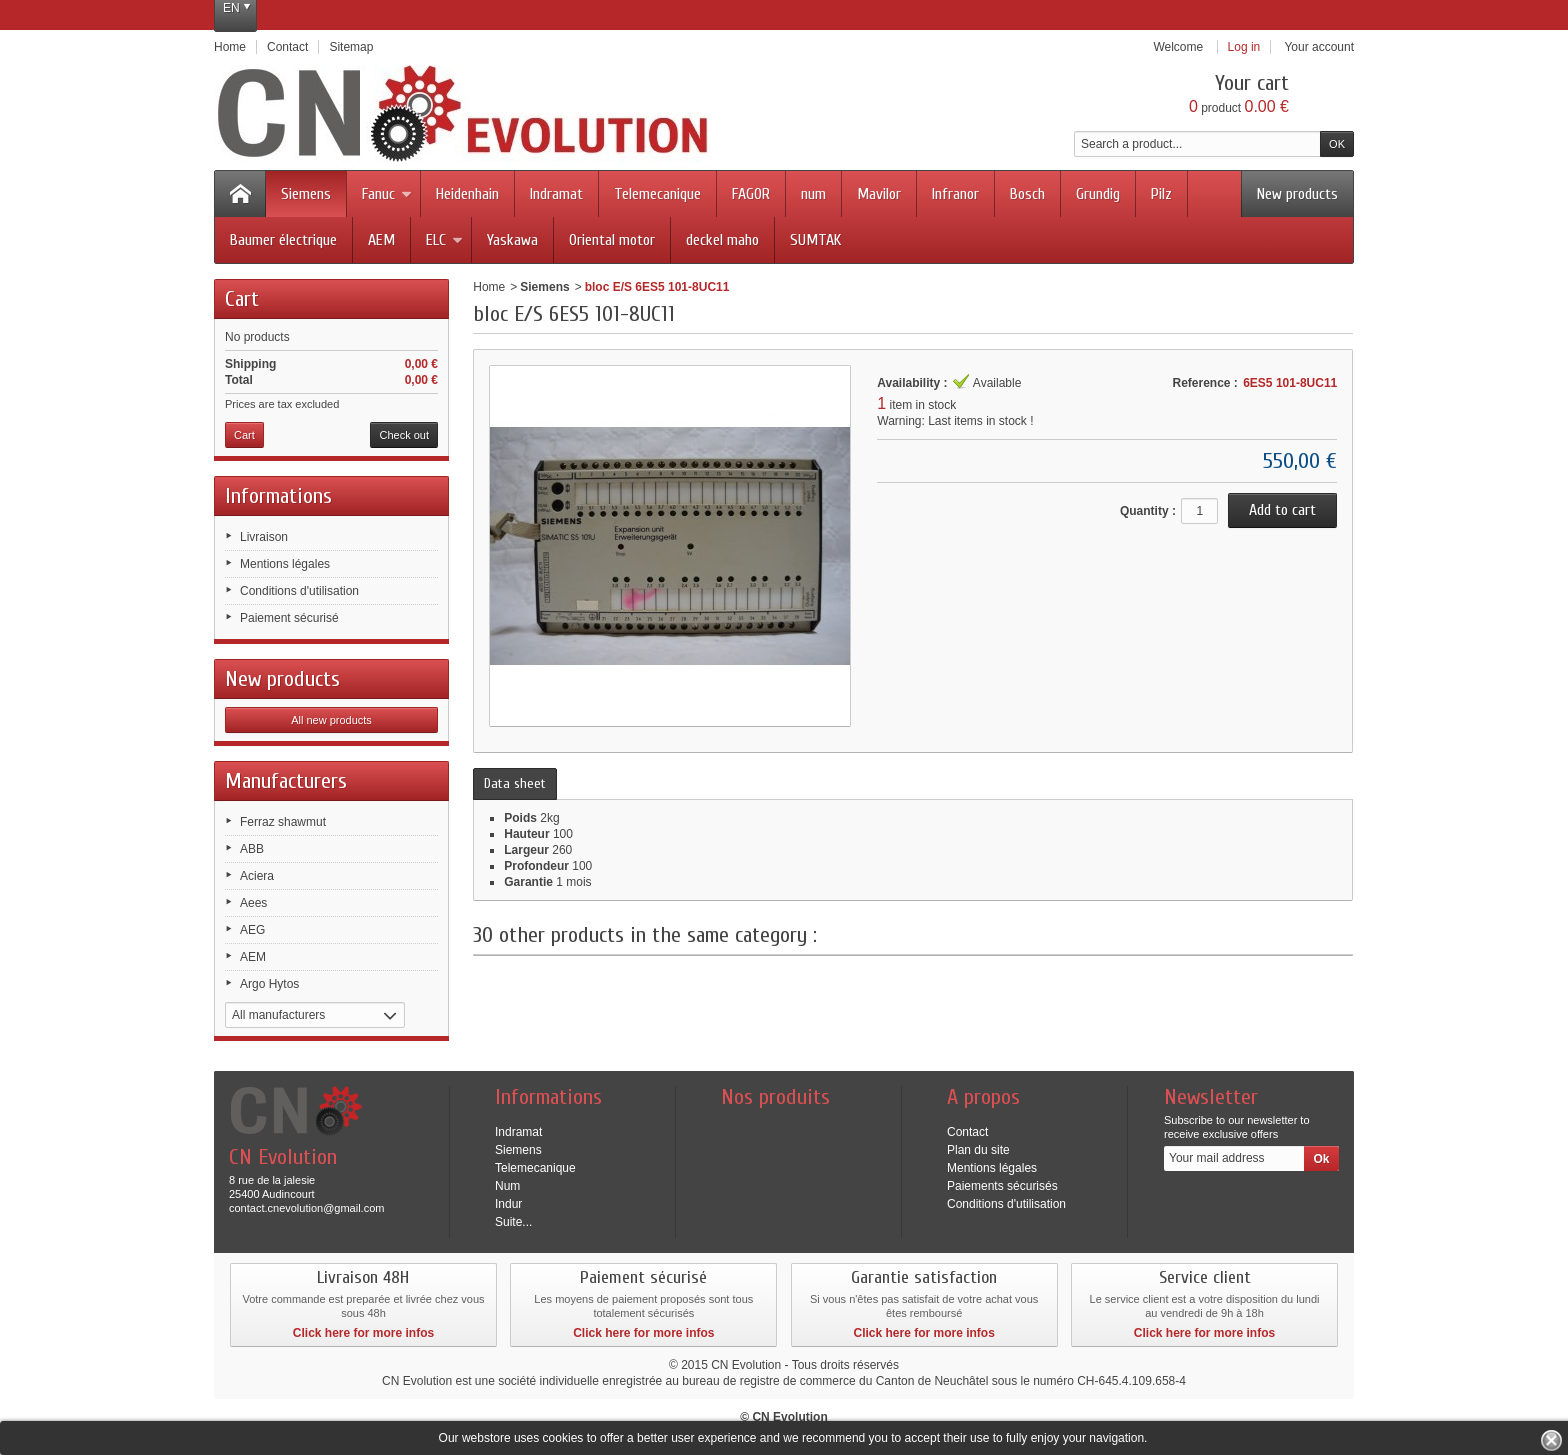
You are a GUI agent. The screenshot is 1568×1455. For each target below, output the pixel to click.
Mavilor (879, 194)
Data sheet (515, 783)
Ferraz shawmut (283, 822)
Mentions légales (285, 564)
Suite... (513, 1222)
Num (507, 1186)
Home (489, 287)
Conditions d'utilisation (299, 591)
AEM (381, 240)
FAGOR (751, 194)
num (813, 194)
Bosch (1027, 194)
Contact (967, 1132)
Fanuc (387, 194)
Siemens (306, 194)
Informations (278, 496)
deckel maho (722, 240)
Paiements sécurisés (1002, 1186)
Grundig (1098, 194)
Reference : (1204, 383)
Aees (253, 903)
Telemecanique (657, 194)
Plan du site (978, 1150)
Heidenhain (467, 194)
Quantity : (1148, 511)
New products (1297, 194)
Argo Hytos (269, 984)
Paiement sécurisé (289, 618)
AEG (252, 930)
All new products (331, 720)
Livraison (264, 537)
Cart (242, 299)
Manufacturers (286, 781)
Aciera (257, 876)
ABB (252, 849)
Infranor (955, 194)
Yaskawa (512, 240)
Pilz (1161, 194)
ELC (444, 240)
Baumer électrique (283, 240)
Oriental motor (612, 240)
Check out (404, 435)
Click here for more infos (363, 1333)
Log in (1244, 47)
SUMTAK (815, 240)
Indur (508, 1204)
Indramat (556, 194)
